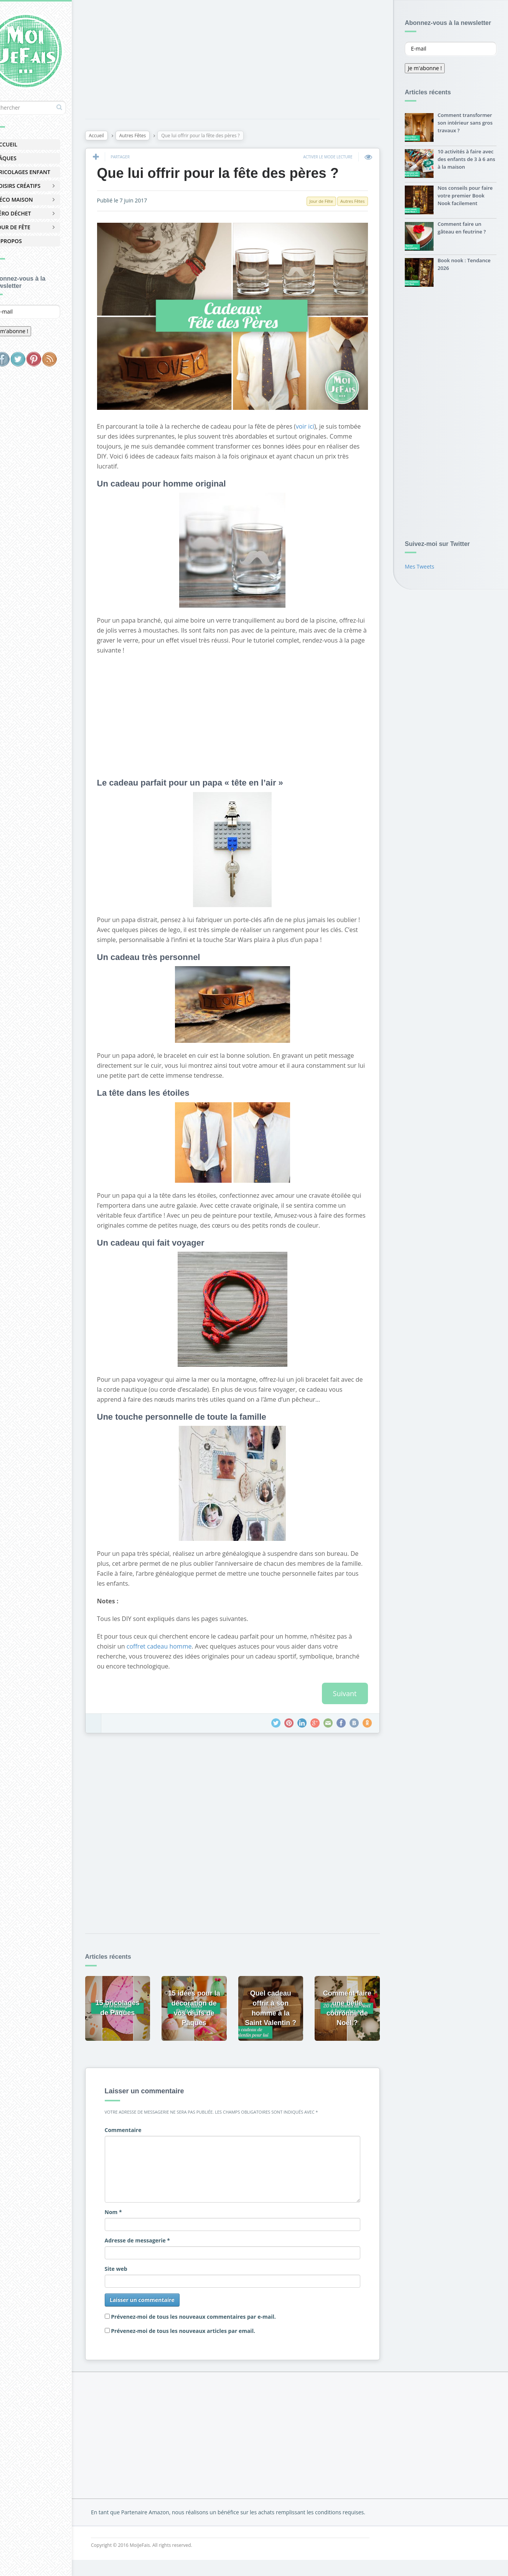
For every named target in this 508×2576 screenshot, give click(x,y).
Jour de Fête (33, 227)
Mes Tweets (419, 568)
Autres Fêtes (155, 137)
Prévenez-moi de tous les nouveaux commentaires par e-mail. (216, 2325)
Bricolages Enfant (43, 172)
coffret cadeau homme (198, 1661)
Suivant (343, 1708)
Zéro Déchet (33, 213)
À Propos (29, 241)
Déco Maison (34, 199)
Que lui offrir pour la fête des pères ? (240, 174)
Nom (135, 2220)
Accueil (27, 144)
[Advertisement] (242, 61)
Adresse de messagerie (160, 2248)
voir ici (327, 411)
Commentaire (145, 2138)
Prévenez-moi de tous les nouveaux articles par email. (206, 2339)
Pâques (26, 158)
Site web (138, 2277)
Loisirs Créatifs (38, 185)
